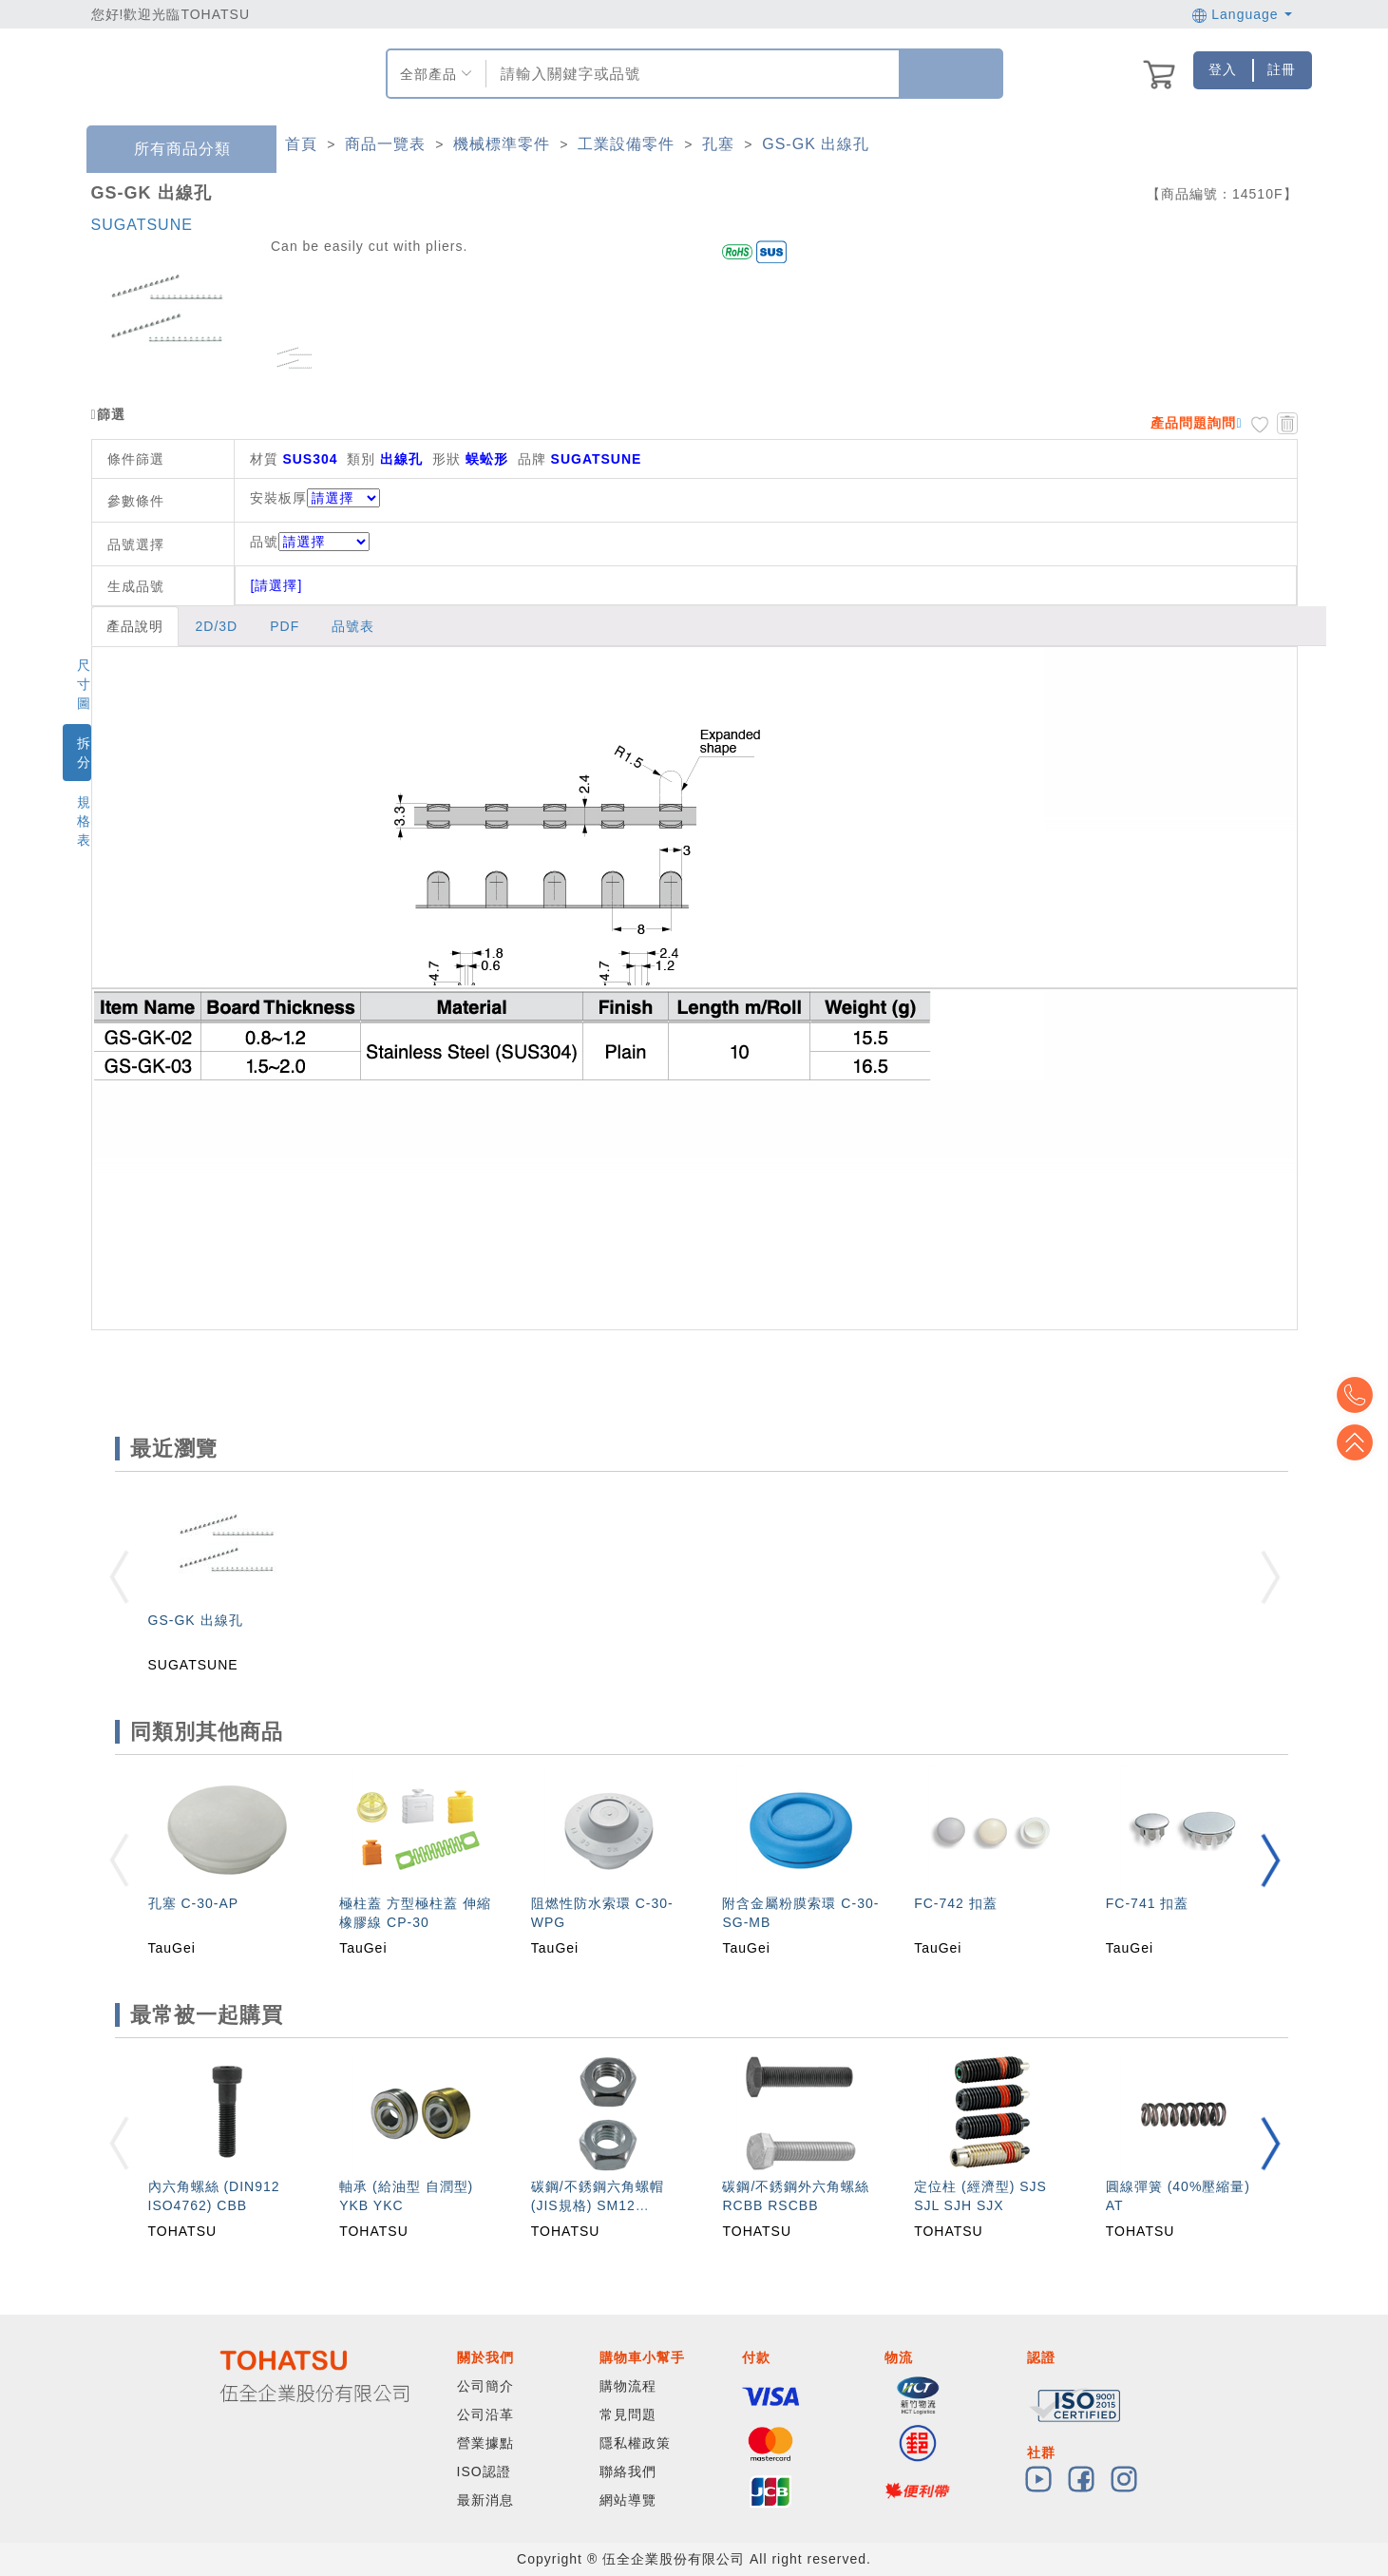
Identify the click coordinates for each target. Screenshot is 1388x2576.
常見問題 (627, 2414)
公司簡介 (485, 2386)
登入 (1222, 69)
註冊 (1281, 69)
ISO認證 (484, 2471)
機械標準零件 (501, 144)
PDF (284, 626)
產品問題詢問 (1193, 422)
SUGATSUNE (142, 225)
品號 (310, 541)
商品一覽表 (385, 144)
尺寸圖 (84, 684)
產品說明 (134, 626)
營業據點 (485, 2443)
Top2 (1359, 1395)
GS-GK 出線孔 (815, 144)
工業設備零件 (626, 144)
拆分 (84, 752)
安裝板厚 (278, 498)
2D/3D (217, 626)
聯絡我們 (627, 2471)
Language (1242, 14)
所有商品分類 (168, 150)
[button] (1270, 1860)
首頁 (301, 144)
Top (1359, 1442)
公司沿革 (485, 2414)
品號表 (353, 626)
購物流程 (627, 2386)
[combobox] (690, 73)
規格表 (84, 821)
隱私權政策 (635, 2443)
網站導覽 (627, 2500)
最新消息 (485, 2500)
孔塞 (718, 144)
